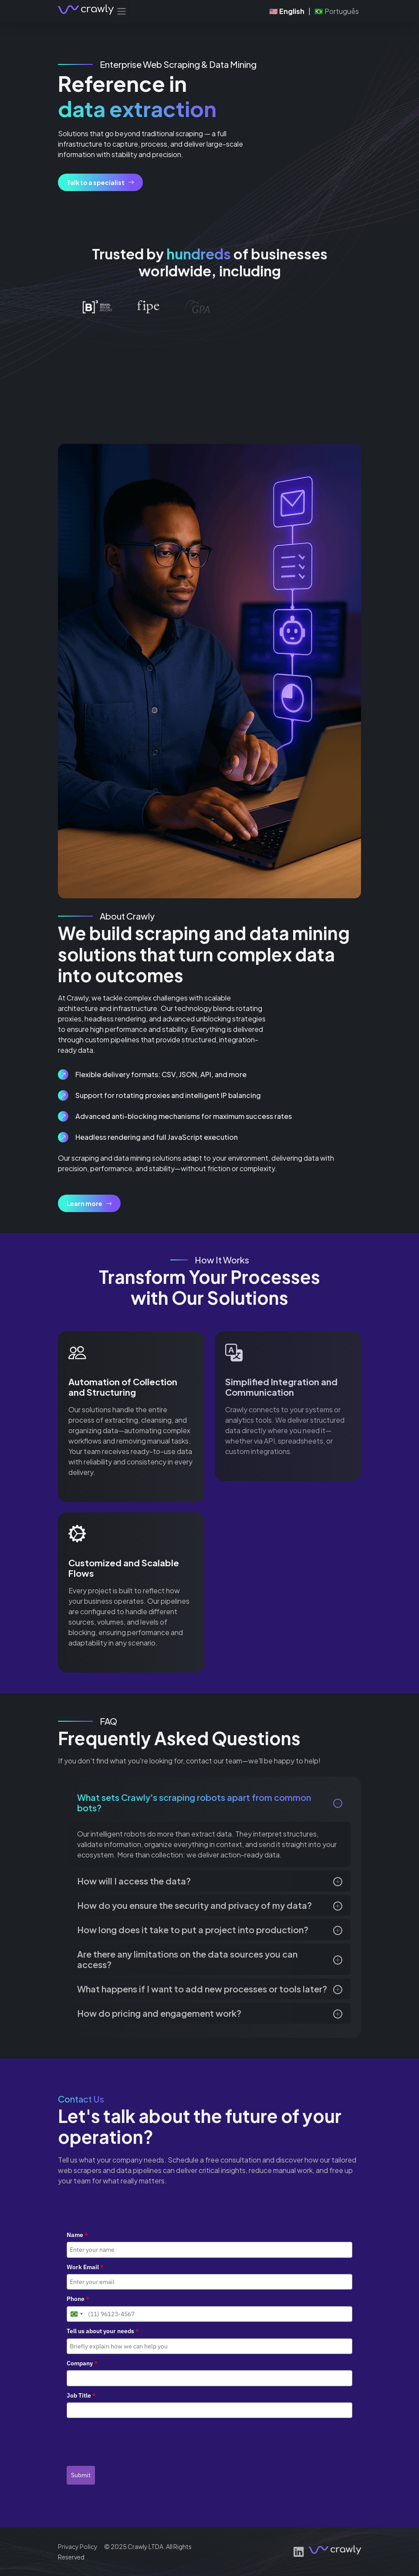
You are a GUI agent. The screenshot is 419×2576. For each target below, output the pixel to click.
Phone (78, 2299)
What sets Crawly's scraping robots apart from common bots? (194, 1802)
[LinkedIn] (299, 2551)
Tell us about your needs (103, 2331)
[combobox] (76, 2314)
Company (82, 2363)
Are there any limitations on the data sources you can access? (187, 1959)
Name (77, 2235)
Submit (81, 2475)
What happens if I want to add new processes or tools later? (202, 1988)
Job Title (81, 2395)
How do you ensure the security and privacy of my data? (194, 1905)
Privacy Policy (78, 2546)
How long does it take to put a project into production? (192, 1929)
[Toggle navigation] (121, 11)
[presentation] (133, 2439)
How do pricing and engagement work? (159, 2013)
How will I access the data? (134, 1880)
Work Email (85, 2267)
